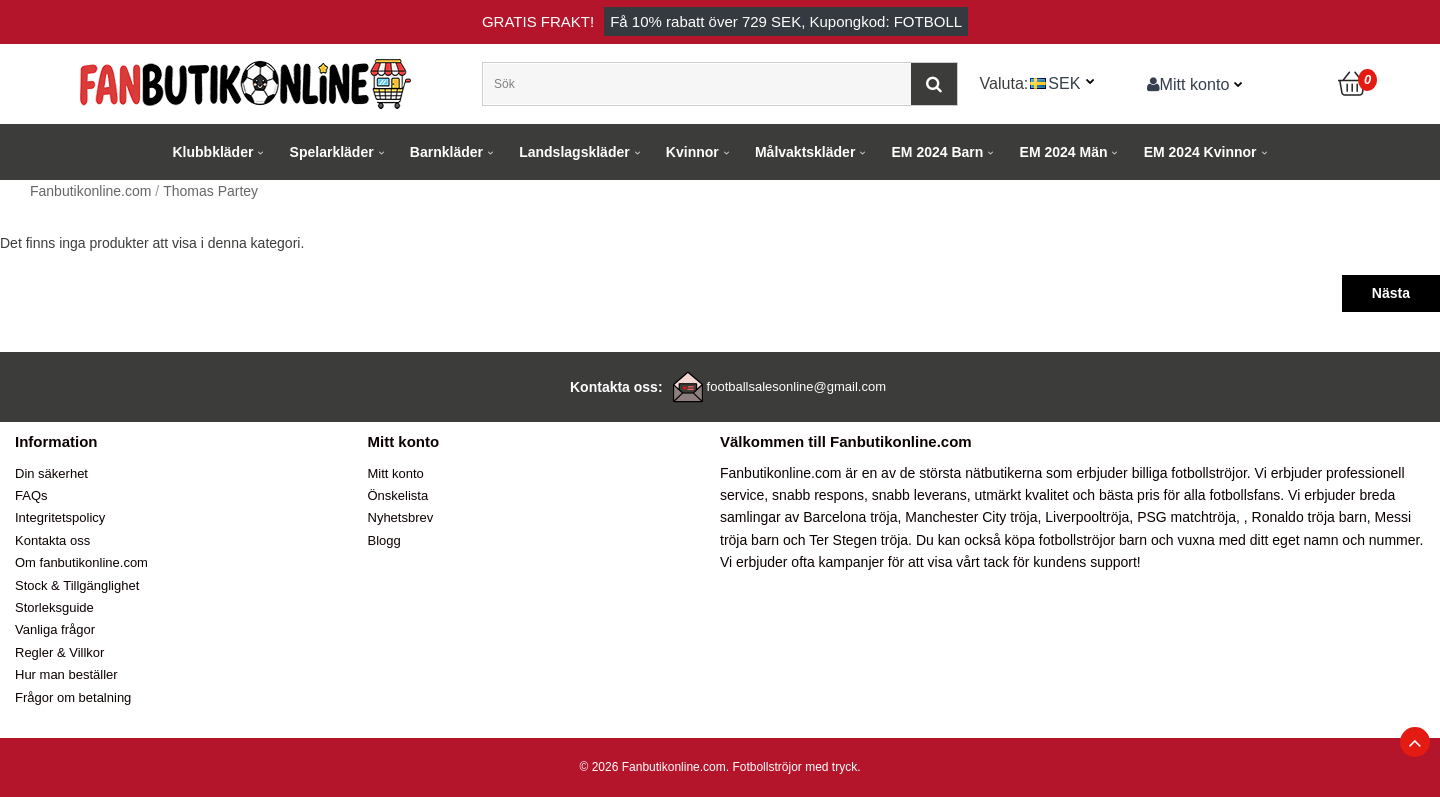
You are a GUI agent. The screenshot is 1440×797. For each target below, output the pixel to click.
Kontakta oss (52, 540)
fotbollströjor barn (1093, 540)
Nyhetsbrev (401, 517)
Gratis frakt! (538, 21)
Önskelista (398, 495)
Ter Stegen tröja (858, 540)
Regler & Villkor (59, 652)
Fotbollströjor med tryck (794, 767)
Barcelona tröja (850, 517)
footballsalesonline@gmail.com (796, 386)
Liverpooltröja (1087, 517)
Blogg (384, 540)
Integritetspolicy (60, 517)
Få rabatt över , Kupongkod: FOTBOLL (786, 21)
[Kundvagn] (1353, 84)
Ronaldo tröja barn (1309, 517)
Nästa (1391, 293)
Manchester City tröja (971, 517)
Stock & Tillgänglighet (77, 585)
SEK (1064, 83)
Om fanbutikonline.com (81, 562)
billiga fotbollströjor (1189, 473)
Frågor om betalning (73, 697)
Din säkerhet (51, 473)
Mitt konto (1188, 84)
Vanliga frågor (55, 629)
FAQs (31, 495)
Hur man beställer (66, 674)
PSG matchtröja (1186, 517)
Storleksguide (54, 607)
